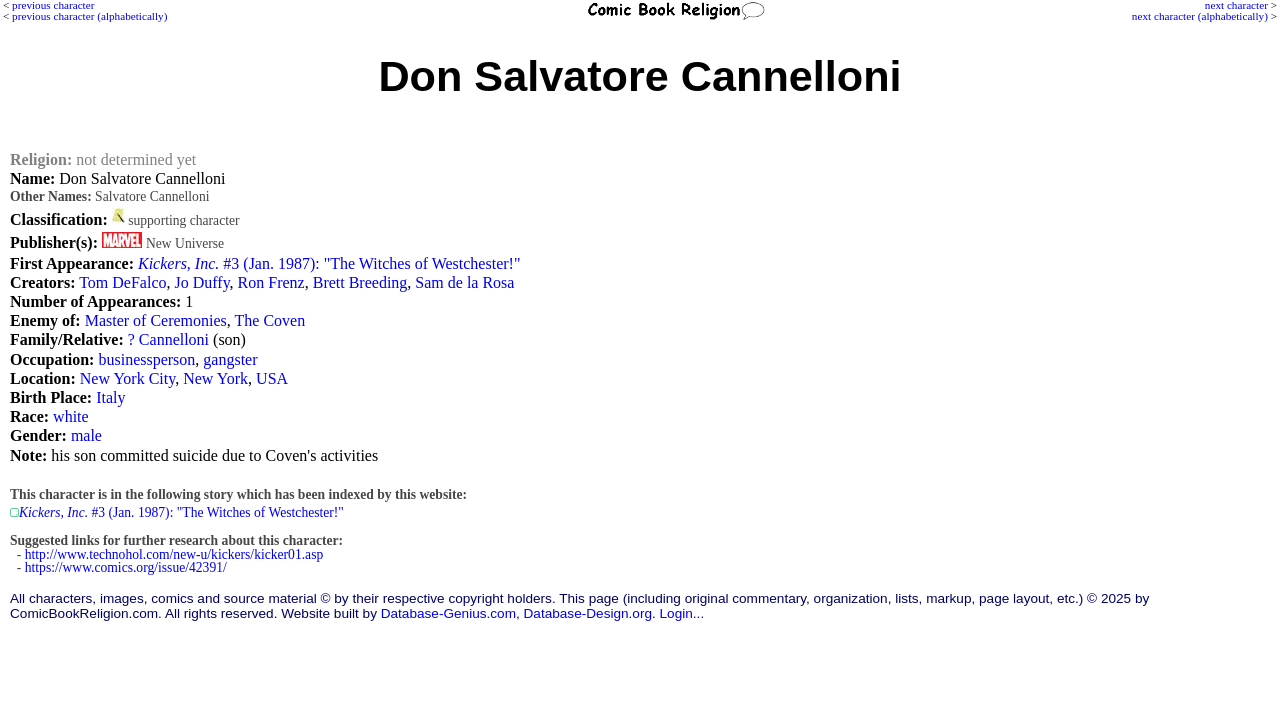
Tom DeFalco (122, 282)
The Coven (270, 320)
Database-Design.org (588, 613)
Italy (110, 397)
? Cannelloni (168, 339)
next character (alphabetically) (1200, 16)
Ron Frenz (271, 282)
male (86, 435)
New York (215, 378)
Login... (682, 613)
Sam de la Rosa (464, 282)
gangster (230, 359)
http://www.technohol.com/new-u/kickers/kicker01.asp (174, 554)
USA (272, 378)
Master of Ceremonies (156, 320)
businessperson (146, 359)
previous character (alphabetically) (89, 16)
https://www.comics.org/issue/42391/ (126, 567)
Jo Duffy (201, 282)
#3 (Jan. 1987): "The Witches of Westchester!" (329, 263)
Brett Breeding (360, 282)
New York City (127, 378)
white (71, 416)
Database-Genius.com (448, 613)
